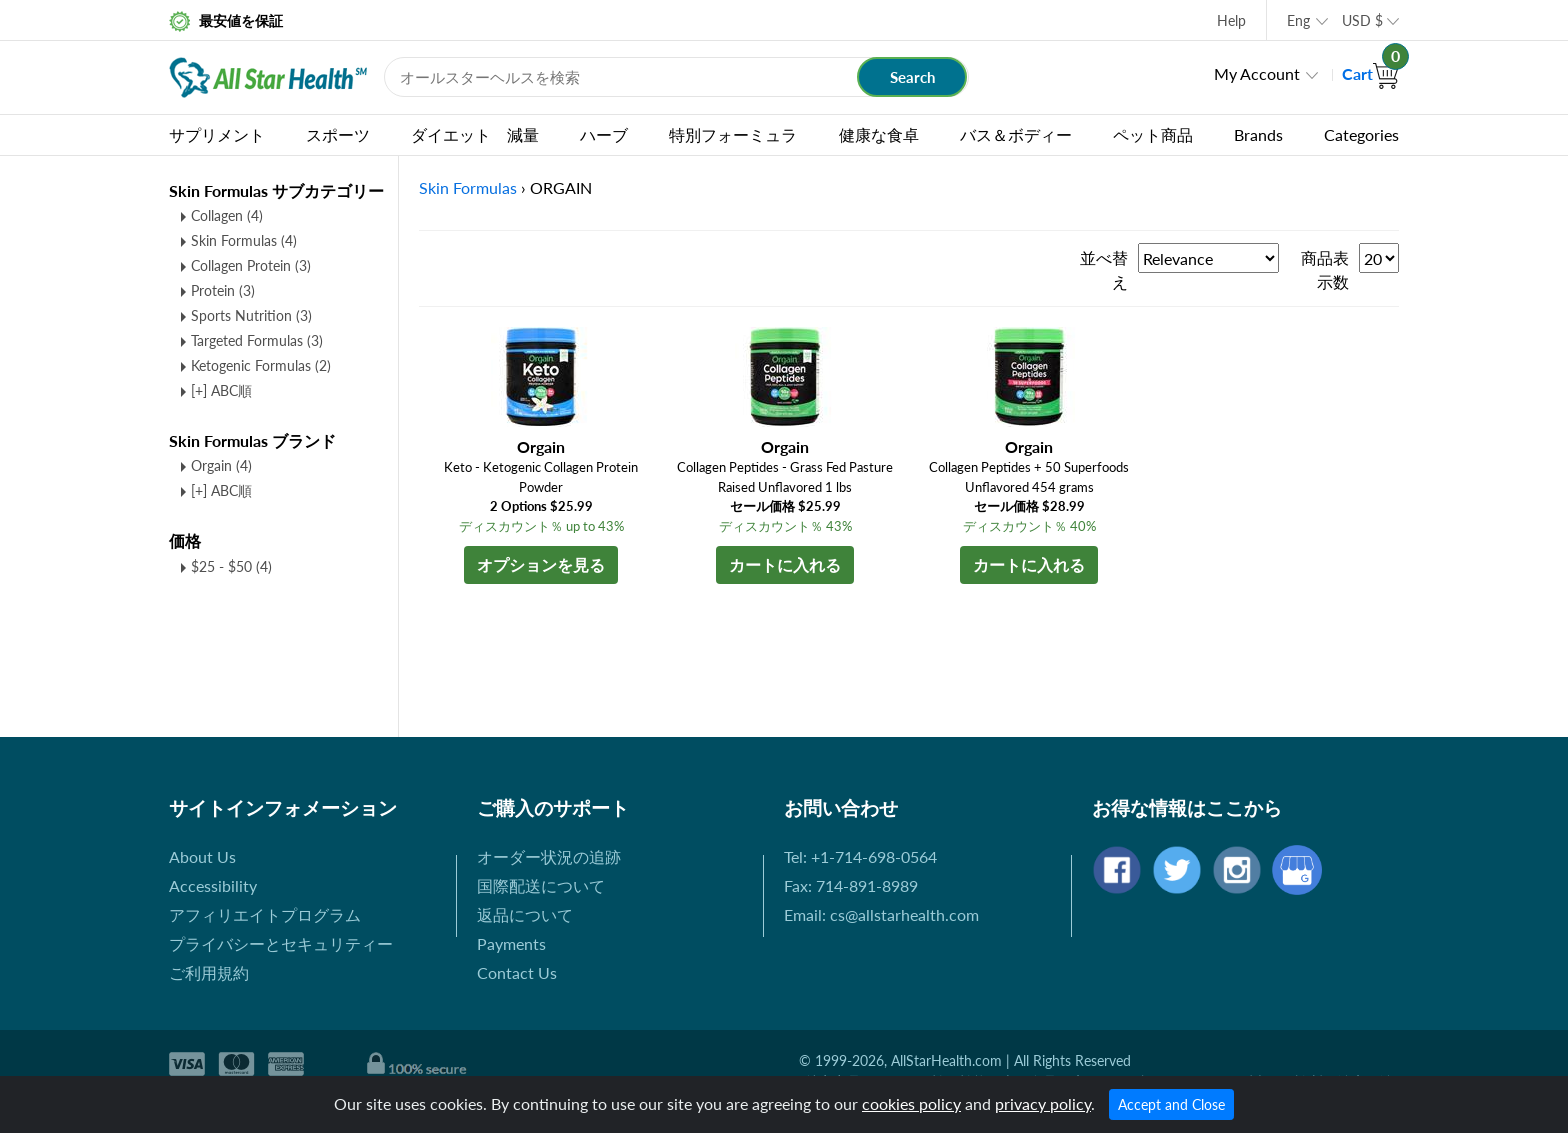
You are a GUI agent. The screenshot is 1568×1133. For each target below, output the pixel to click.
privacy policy (1043, 1103)
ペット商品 (1153, 134)
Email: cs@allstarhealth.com (881, 914)
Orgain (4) (221, 465)
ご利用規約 (209, 972)
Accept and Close (1171, 1104)
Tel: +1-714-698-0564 (860, 856)
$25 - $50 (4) (231, 566)
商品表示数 (1325, 269)
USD (1362, 20)
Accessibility (213, 885)
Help (1231, 20)
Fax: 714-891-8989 (851, 885)
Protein (223, 290)
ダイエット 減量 (475, 134)
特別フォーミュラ (733, 134)
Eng (1298, 20)
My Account (1257, 73)
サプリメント (217, 134)
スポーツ (338, 134)
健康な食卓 (879, 134)
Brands (1258, 134)
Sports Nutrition (251, 315)
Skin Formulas (244, 240)
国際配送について (541, 885)
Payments (511, 943)
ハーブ (604, 134)
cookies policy (911, 1103)
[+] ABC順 (221, 390)
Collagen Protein (251, 265)
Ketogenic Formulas (261, 365)
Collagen (227, 215)
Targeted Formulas (257, 340)
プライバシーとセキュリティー (281, 943)
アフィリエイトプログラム (265, 914)
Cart (1370, 73)
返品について (525, 914)
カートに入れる (785, 564)
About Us (202, 856)
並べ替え (1104, 269)
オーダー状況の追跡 (549, 856)
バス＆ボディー (1016, 134)
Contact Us (517, 972)
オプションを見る (541, 564)
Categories (1361, 134)
